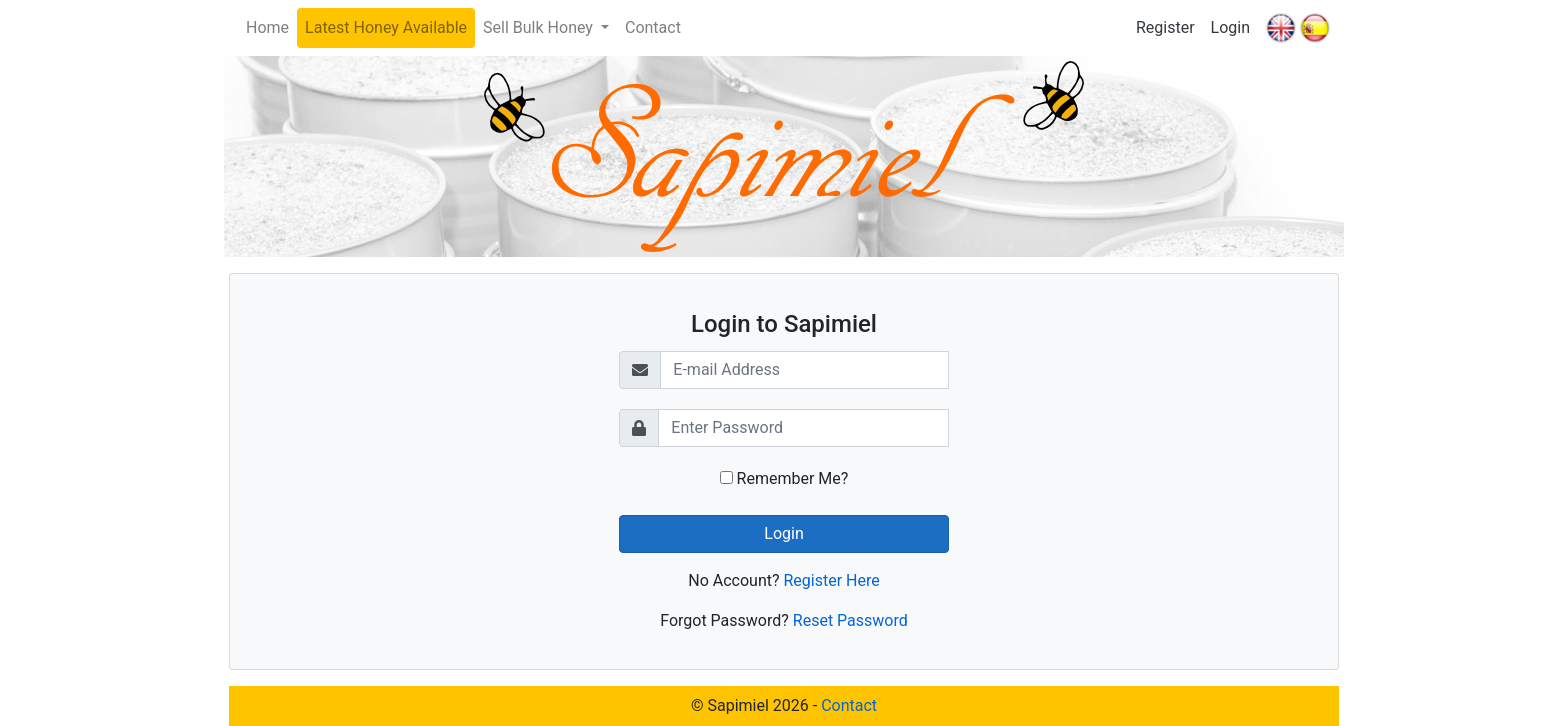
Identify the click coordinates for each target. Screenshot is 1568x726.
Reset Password (850, 620)
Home (267, 27)
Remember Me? (784, 478)
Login (1230, 27)
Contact (653, 27)
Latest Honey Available (386, 27)
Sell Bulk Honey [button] (540, 27)
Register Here (831, 580)
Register (1165, 27)
